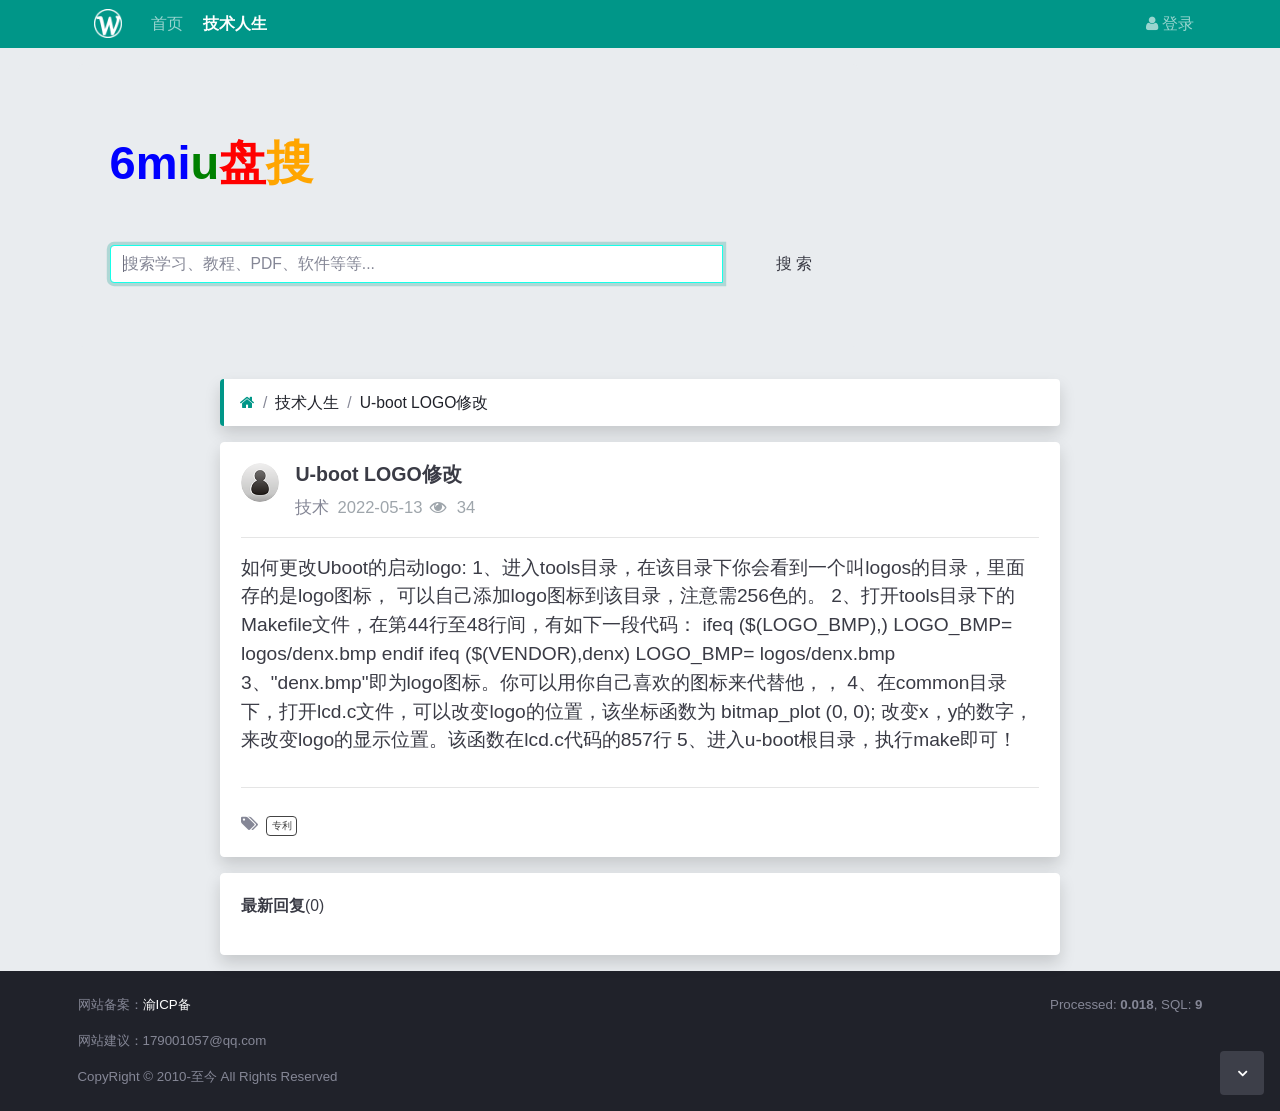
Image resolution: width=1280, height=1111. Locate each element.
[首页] (247, 403)
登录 (1170, 23)
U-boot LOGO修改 (424, 402)
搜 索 (794, 263)
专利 (282, 825)
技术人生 (233, 23)
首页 (164, 23)
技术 (312, 507)
